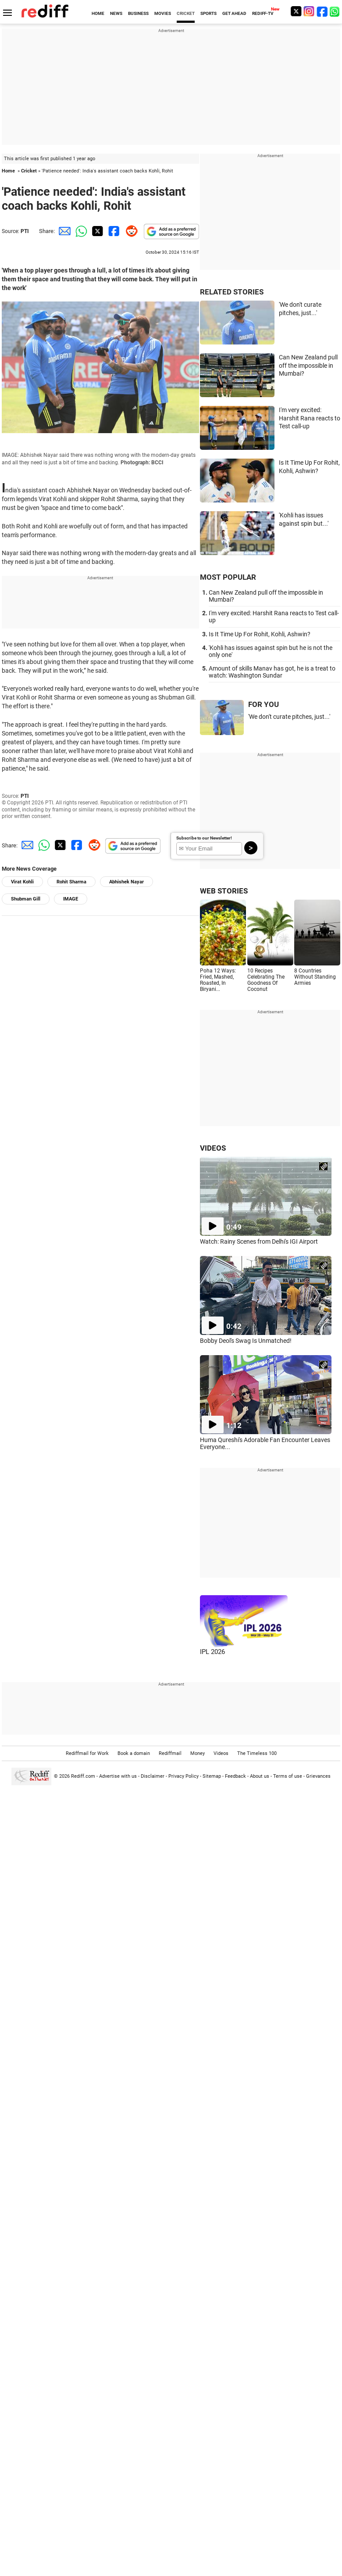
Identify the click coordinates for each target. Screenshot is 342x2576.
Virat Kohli (22, 882)
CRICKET (186, 13)
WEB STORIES (224, 890)
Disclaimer (152, 1776)
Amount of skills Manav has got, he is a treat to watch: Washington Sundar (272, 672)
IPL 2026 (212, 1652)
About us (259, 1776)
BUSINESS (138, 13)
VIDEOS (213, 1148)
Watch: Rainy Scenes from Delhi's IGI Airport (259, 1241)
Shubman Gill (25, 899)
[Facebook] (322, 11)
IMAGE (70, 899)
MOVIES (162, 13)
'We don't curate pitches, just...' (289, 716)
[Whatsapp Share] (79, 231)
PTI (25, 231)
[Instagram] (309, 11)
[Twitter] (296, 11)
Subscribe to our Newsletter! (204, 838)
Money (197, 1753)
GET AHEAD (234, 13)
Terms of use (287, 1776)
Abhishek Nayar (126, 882)
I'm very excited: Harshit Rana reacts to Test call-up (309, 418)
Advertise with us (118, 1776)
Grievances (318, 1776)
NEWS (116, 13)
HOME (98, 13)
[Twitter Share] (96, 231)
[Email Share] (63, 231)
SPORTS (208, 13)
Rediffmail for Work (87, 1753)
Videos (221, 1753)
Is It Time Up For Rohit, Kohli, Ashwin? (259, 634)
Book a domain (134, 1753)
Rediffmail (170, 1753)
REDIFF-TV (263, 13)
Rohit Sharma (71, 882)
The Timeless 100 (257, 1753)
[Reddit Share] (129, 231)
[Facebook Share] (113, 231)
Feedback (235, 1776)
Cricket (29, 171)
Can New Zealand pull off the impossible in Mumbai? (308, 365)
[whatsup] (335, 11)
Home (8, 171)
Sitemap (212, 1776)
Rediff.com (83, 1776)
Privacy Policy (183, 1776)
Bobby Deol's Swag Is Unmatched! (246, 1340)
